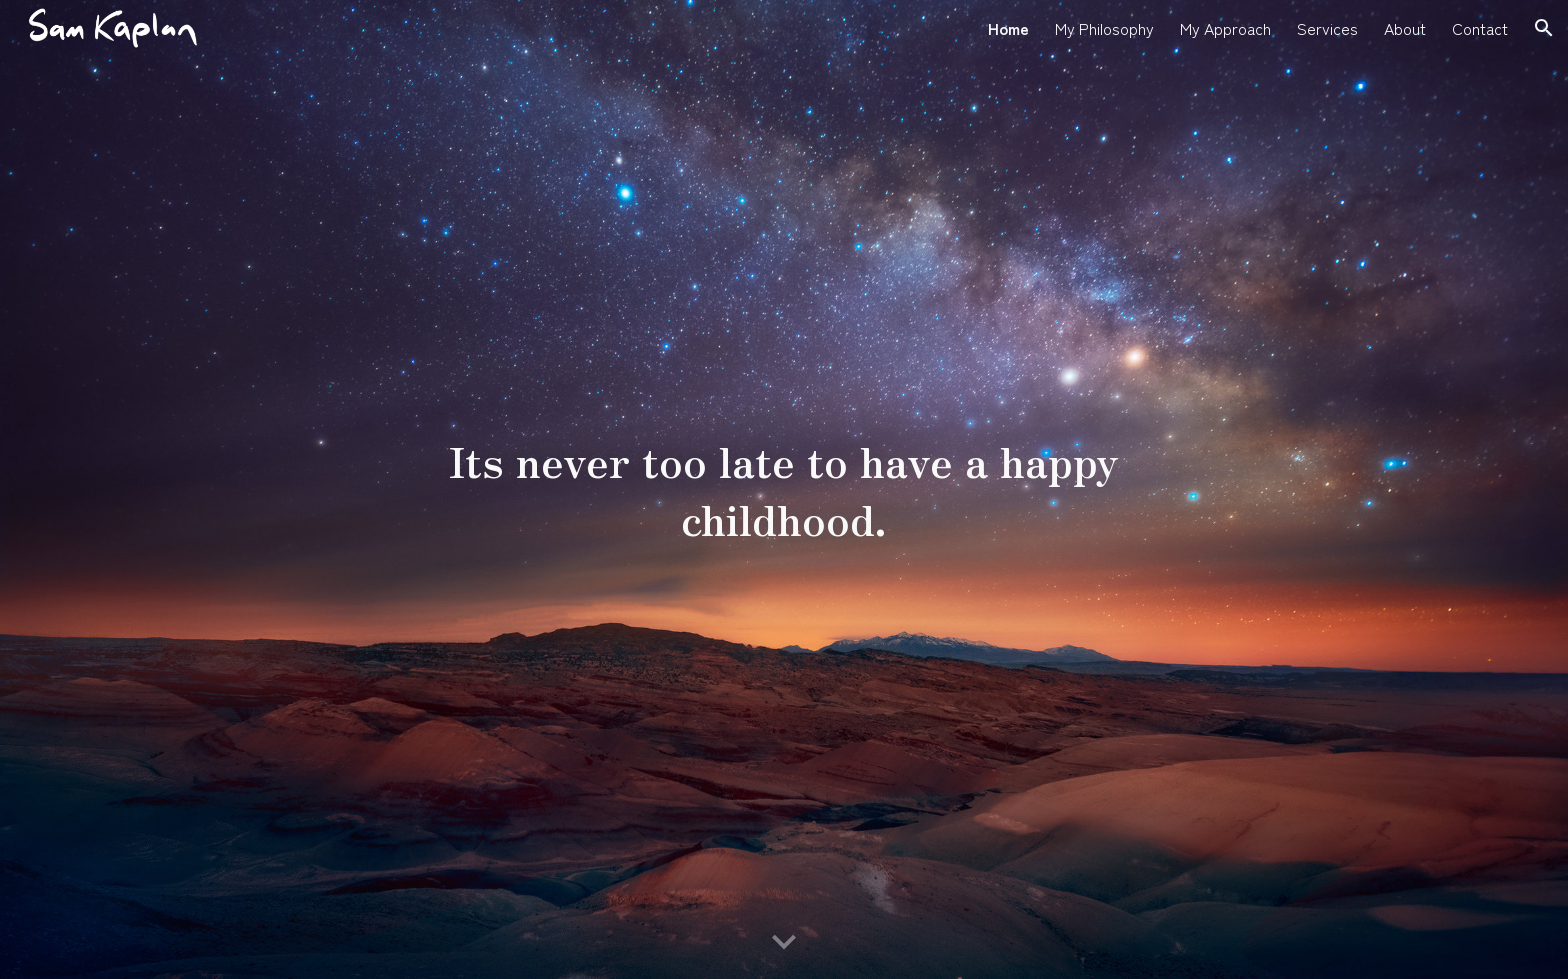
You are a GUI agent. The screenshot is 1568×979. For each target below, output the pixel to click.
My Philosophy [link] (1104, 28)
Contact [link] (1480, 28)
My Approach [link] (1225, 28)
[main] (784, 489)
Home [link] (1008, 28)
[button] (1544, 28)
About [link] (1405, 28)
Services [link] (1327, 28)
